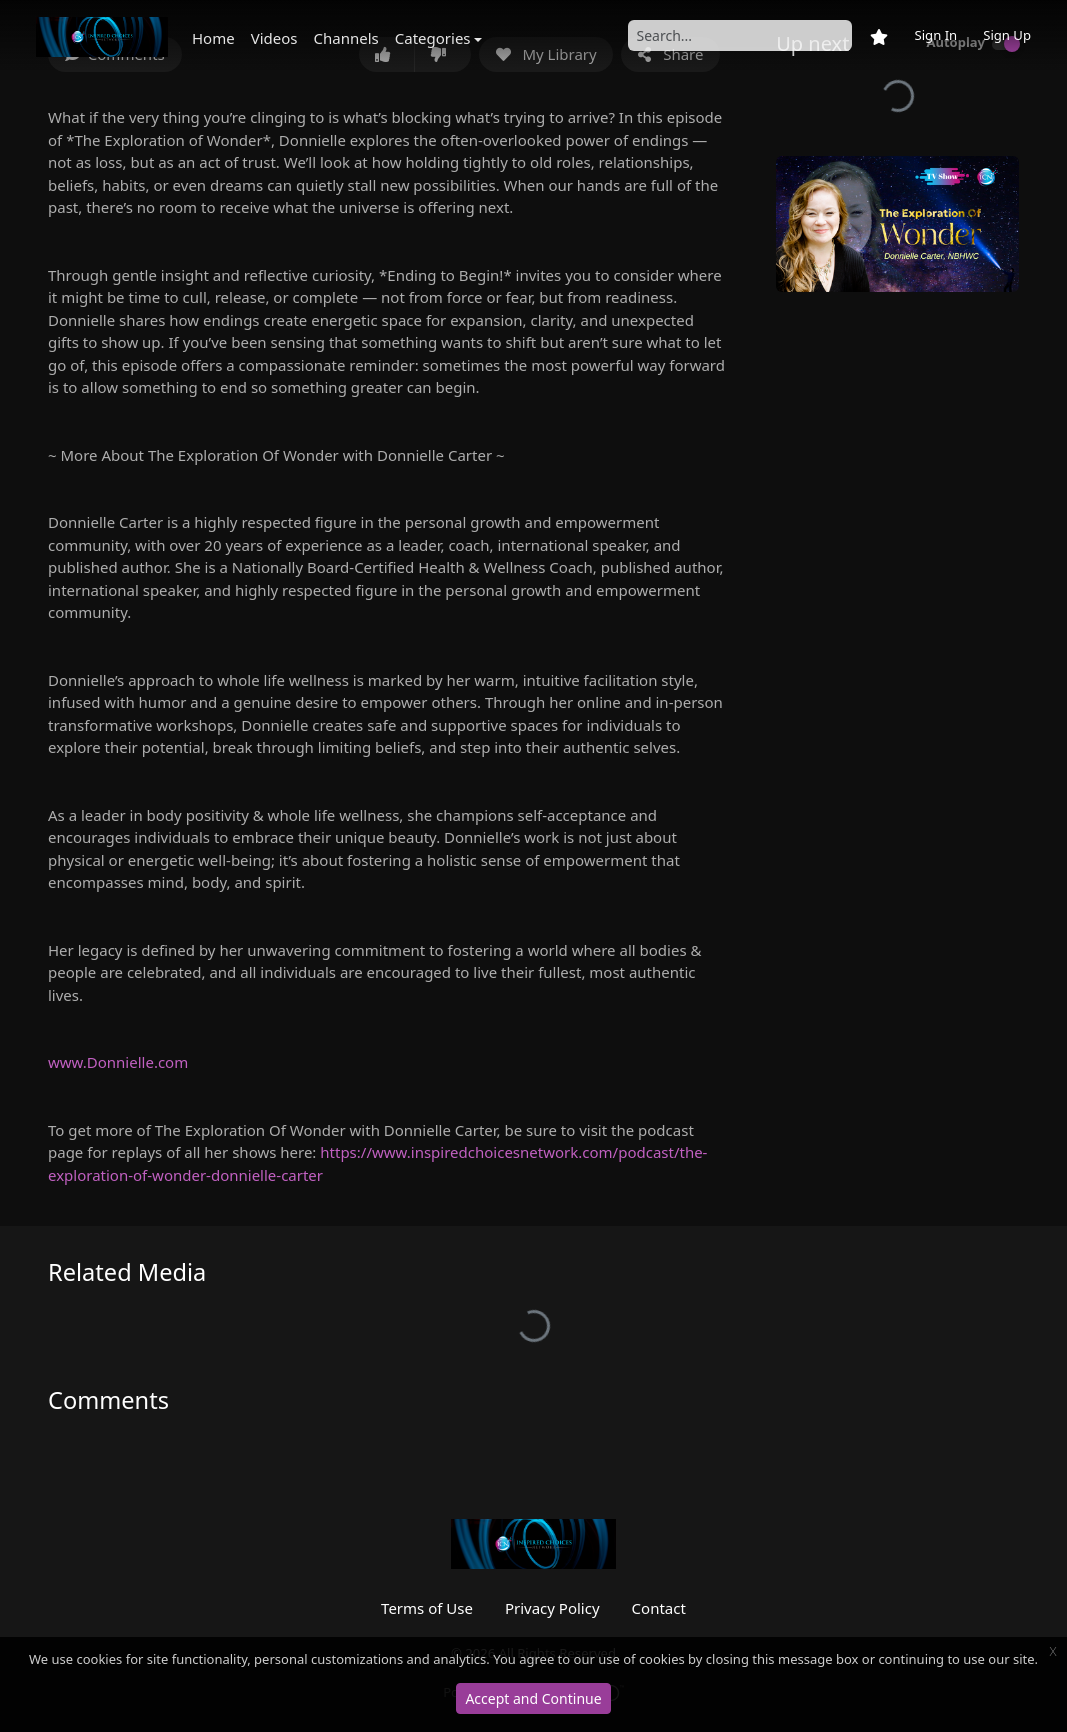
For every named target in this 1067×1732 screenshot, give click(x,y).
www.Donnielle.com (118, 1062)
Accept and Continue (533, 1698)
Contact (659, 1608)
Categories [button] (433, 38)
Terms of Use (427, 1608)
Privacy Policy (552, 1608)
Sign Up (1007, 35)
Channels (346, 38)
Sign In (935, 35)
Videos (274, 38)
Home (213, 38)
